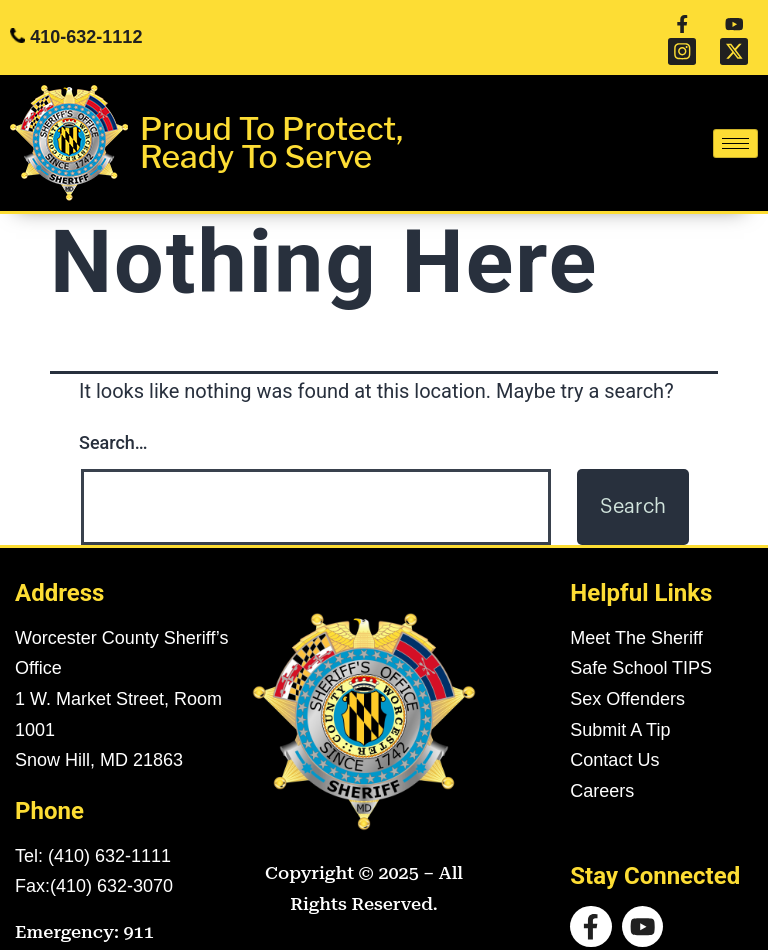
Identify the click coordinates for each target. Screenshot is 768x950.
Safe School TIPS (641, 641)
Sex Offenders (627, 672)
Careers (602, 763)
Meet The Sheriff (636, 610)
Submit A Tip (620, 702)
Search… (113, 415)
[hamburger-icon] (735, 116)
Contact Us (614, 733)
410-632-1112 (86, 24)
